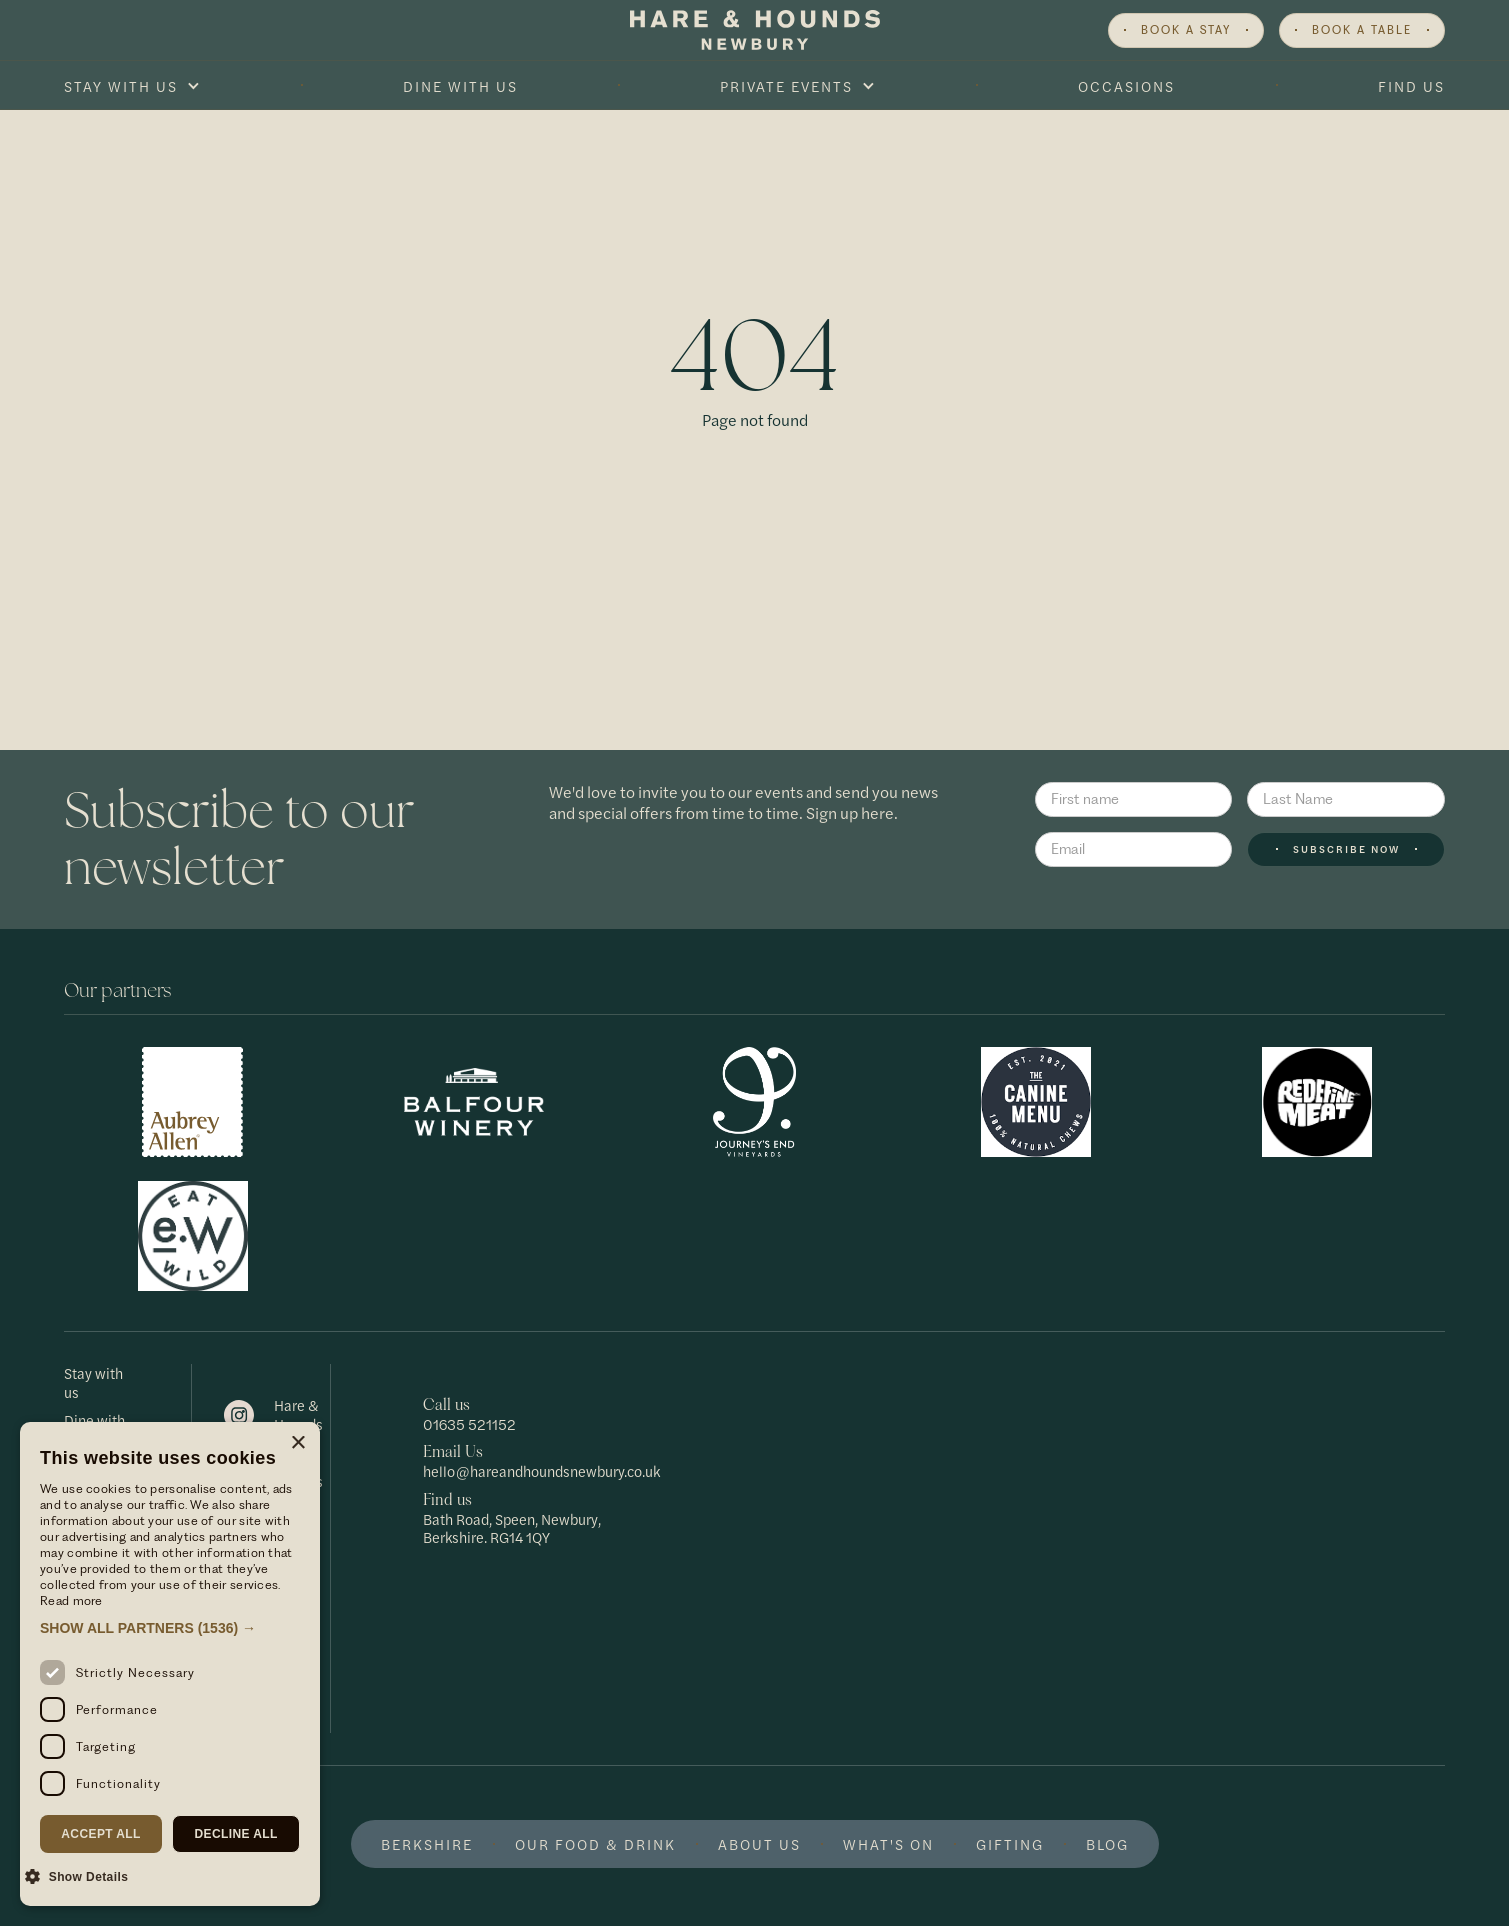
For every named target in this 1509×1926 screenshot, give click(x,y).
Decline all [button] (235, 1834)
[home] (755, 30)
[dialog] (170, 1664)
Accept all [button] (101, 1834)
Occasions (1126, 86)
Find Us (1411, 86)
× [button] (297, 1443)
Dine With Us (460, 86)
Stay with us (93, 1382)
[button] (132, 86)
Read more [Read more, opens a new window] (71, 1600)
